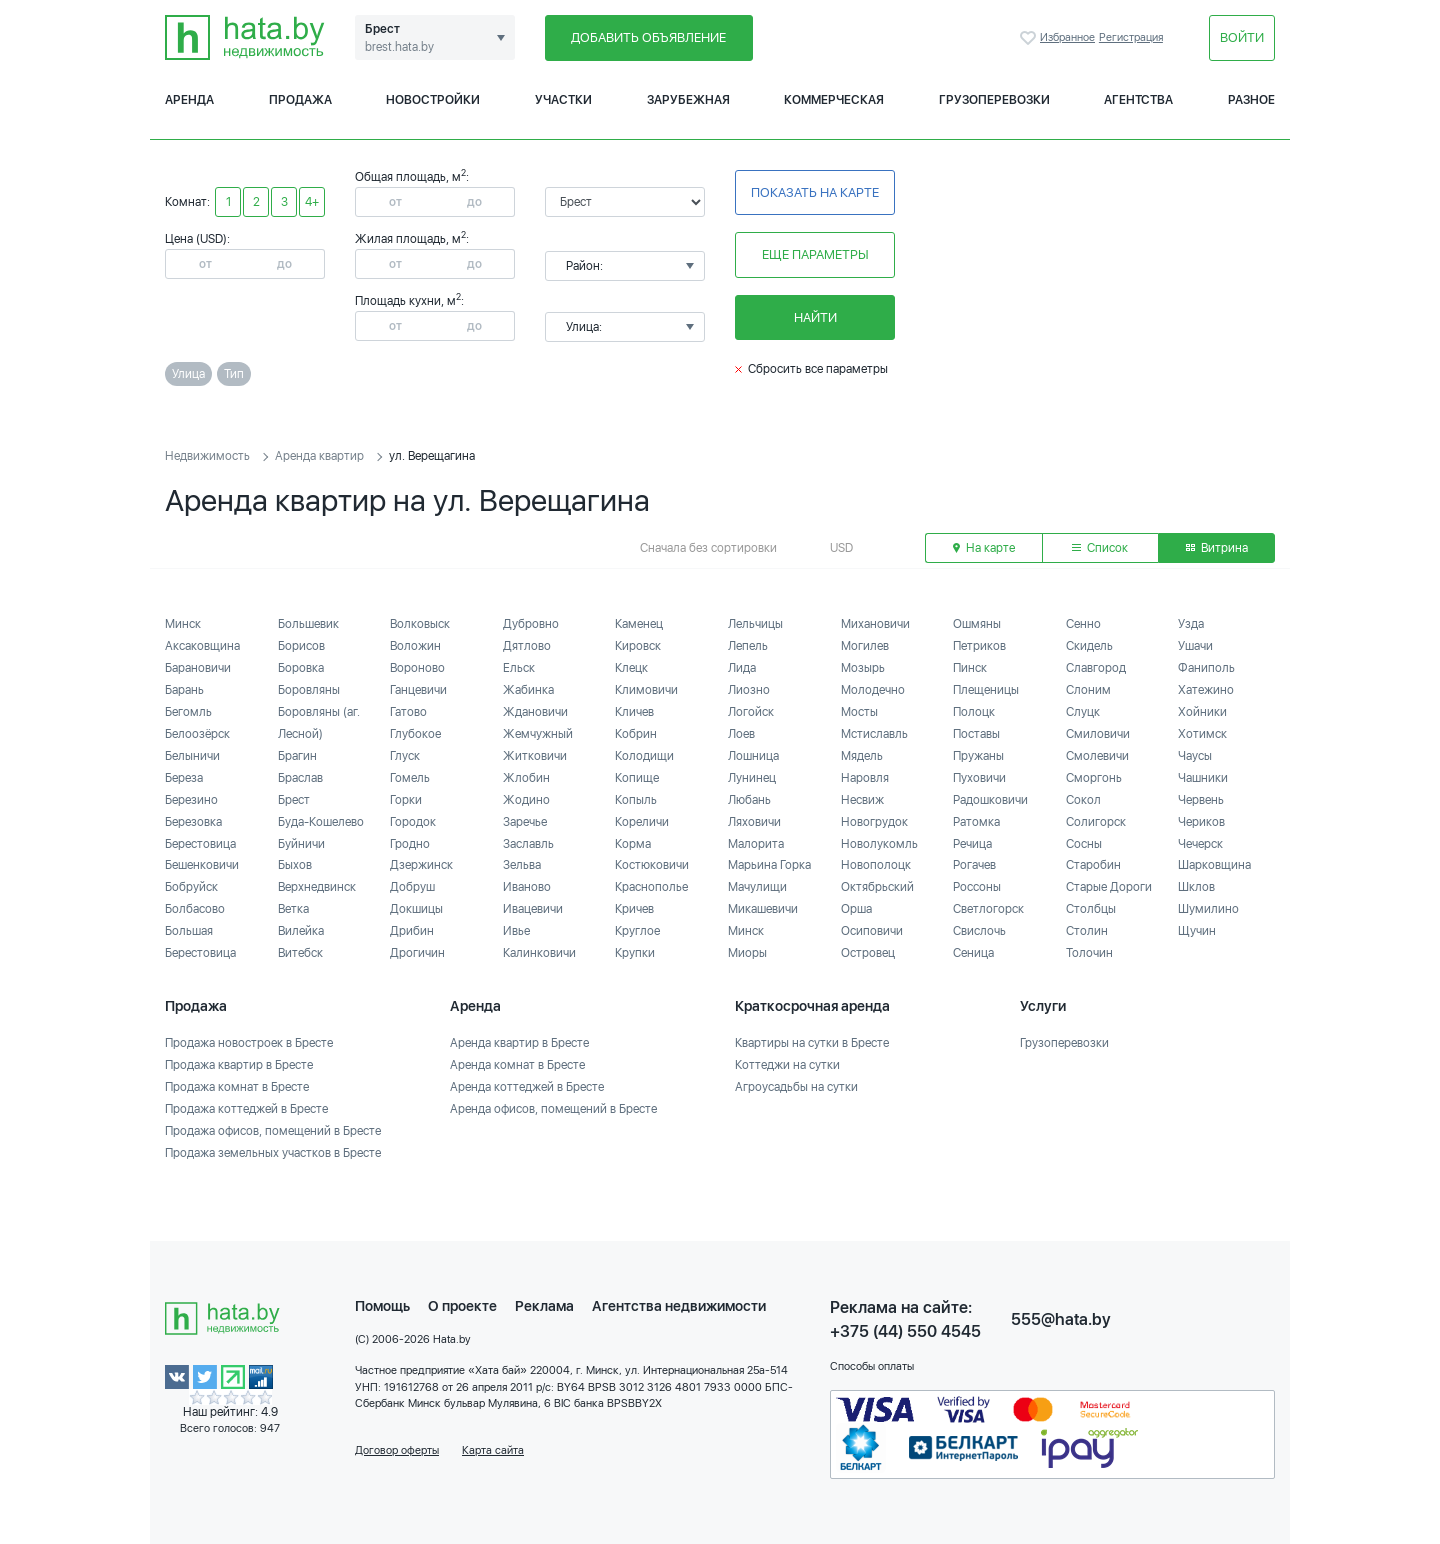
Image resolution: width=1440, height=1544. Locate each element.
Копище (637, 778)
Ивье (516, 931)
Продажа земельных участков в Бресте (273, 1153)
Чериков (1201, 822)
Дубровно (531, 624)
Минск (183, 624)
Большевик (308, 624)
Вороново (417, 668)
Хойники (1202, 712)
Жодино (526, 800)
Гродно (410, 844)
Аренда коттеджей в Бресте (527, 1087)
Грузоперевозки (994, 100)
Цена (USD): (197, 239)
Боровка (301, 668)
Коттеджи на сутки (787, 1065)
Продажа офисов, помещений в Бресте (273, 1131)
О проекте (462, 1306)
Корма (633, 844)
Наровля (865, 778)
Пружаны (978, 756)
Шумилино (1208, 909)
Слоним (1088, 690)
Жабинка (528, 690)
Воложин (415, 646)
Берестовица (200, 844)
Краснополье (651, 887)
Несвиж (862, 800)
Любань (749, 800)
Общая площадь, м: (412, 177)
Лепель (748, 646)
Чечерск (1200, 844)
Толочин (1089, 953)
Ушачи (1195, 646)
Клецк (631, 668)
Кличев (634, 712)
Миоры (747, 953)
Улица (188, 374)
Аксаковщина (202, 646)
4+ (312, 202)
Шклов (1196, 887)
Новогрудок (874, 822)
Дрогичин (417, 953)
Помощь (382, 1306)
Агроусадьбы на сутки (796, 1087)
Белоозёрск (197, 734)
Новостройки (433, 100)
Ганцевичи (418, 690)
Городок (413, 822)
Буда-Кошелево (321, 822)
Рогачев (974, 865)
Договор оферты (397, 1450)
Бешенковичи (202, 865)
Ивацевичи (533, 909)
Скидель (1089, 646)
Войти (1242, 37)
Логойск (751, 712)
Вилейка (301, 931)
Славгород (1096, 668)
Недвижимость (207, 456)
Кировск (638, 646)
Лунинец (752, 778)
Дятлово (527, 646)
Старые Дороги (1109, 887)
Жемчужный (538, 734)
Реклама (544, 1306)
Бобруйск (191, 887)
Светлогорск (988, 909)
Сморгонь (1094, 778)
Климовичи (646, 690)
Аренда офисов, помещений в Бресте (553, 1109)
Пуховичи (979, 778)
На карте (984, 548)
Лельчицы (755, 624)
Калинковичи (539, 953)
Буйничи (301, 844)
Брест (294, 800)
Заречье (525, 822)
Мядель (862, 756)
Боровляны (309, 690)
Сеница (973, 953)
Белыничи (192, 756)
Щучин (1197, 931)
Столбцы (1091, 909)
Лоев (741, 734)
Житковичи (535, 756)
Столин (1087, 931)
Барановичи (198, 668)
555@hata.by (1061, 1319)
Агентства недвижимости (679, 1306)
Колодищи (644, 756)
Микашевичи (763, 909)
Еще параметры (815, 254)
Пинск (970, 668)
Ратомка (976, 822)
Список (1100, 548)
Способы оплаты (872, 1366)
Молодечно (873, 690)
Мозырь (863, 668)
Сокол (1083, 800)
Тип (234, 374)
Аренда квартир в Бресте (519, 1043)
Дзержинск (421, 865)
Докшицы (416, 909)
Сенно (1083, 624)
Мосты (859, 712)
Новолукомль (879, 844)
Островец (868, 953)
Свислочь (979, 931)
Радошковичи (990, 800)
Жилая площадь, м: (412, 239)
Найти (815, 317)
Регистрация (1131, 37)
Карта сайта (493, 1450)
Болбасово (195, 909)
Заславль (528, 844)
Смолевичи (1097, 756)
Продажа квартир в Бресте (239, 1065)
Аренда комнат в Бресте (517, 1065)
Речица (972, 844)
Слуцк (1083, 712)
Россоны (977, 887)
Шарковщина (1214, 865)
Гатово (408, 712)
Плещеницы (986, 690)
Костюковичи (652, 865)
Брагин (297, 756)
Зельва (522, 865)
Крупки (635, 953)
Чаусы (1195, 756)
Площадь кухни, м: (409, 301)
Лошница (753, 756)
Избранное (1030, 38)
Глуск (405, 756)
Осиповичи (872, 931)
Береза (184, 778)
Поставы (976, 734)
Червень (1201, 800)
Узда (1191, 624)
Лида (742, 668)
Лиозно (749, 690)
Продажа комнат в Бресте (237, 1087)
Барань (184, 690)
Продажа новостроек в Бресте (249, 1043)
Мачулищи (757, 887)
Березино (191, 800)
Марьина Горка (769, 865)
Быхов (295, 865)
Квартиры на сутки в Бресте (812, 1043)
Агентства (1138, 100)
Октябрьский (877, 887)
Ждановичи (535, 712)
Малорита (756, 844)
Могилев (865, 646)
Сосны (1084, 844)
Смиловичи (1098, 734)
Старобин (1093, 865)
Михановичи (875, 624)
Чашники (1203, 778)
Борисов (301, 646)
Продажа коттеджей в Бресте (246, 1109)
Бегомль (188, 712)
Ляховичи (754, 822)
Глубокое (415, 734)
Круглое (637, 931)
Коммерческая (834, 100)
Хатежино (1206, 690)
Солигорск (1096, 822)
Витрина (1217, 548)
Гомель (410, 778)
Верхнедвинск (317, 887)
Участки (563, 100)
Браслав (300, 778)
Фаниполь (1206, 668)
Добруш (412, 887)
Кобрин (636, 734)
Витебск (300, 953)
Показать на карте (815, 192)
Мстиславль (874, 734)
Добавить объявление (648, 37)
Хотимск (1202, 734)
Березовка (193, 822)
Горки (406, 800)
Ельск (519, 668)
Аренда (189, 100)
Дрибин (412, 931)
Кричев (634, 909)
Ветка (293, 909)
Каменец (639, 624)
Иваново (527, 887)
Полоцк (974, 712)
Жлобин (526, 778)
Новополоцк (876, 865)
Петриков (979, 646)
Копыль (636, 800)
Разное (1251, 100)
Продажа (300, 100)
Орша (856, 909)
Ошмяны (977, 624)
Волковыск (420, 624)
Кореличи (642, 822)
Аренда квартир (319, 456)
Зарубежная (688, 100)
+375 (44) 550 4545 (905, 1331)
